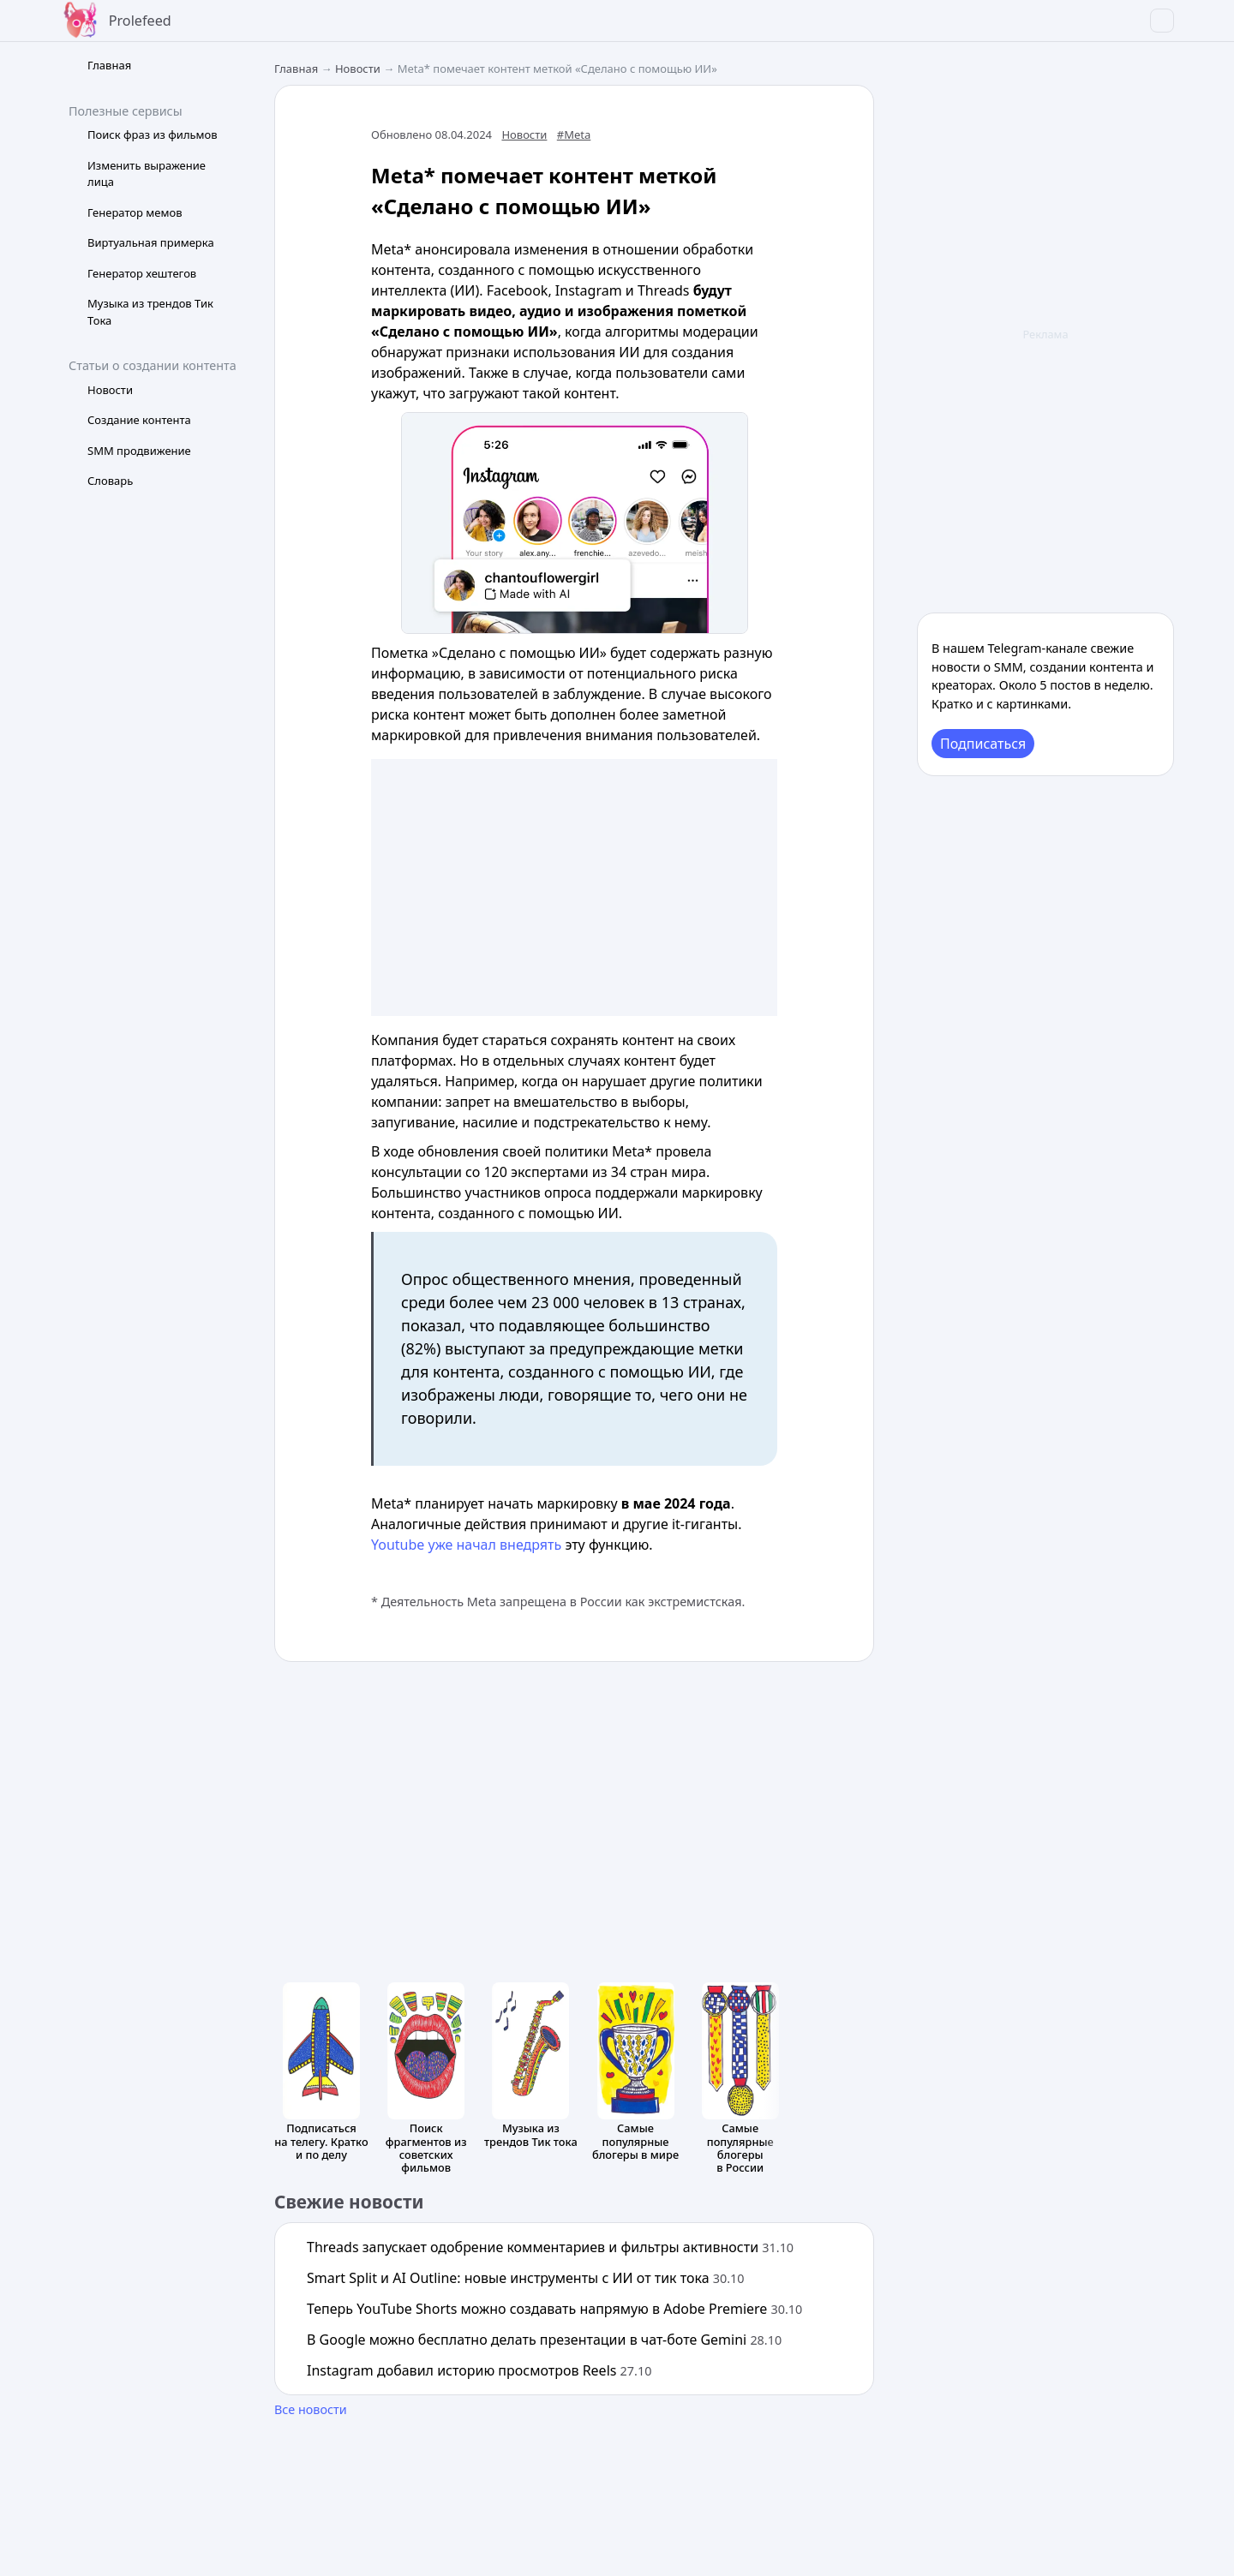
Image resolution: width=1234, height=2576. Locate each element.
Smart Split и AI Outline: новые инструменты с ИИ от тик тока (526, 2277)
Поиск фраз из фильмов (152, 134)
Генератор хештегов (141, 273)
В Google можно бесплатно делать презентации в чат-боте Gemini (544, 2339)
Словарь (110, 480)
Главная (109, 65)
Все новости (310, 2409)
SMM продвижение (139, 450)
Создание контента (139, 419)
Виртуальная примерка (150, 242)
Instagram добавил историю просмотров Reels (479, 2370)
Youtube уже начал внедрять (466, 1544)
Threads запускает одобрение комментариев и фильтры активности (550, 2247)
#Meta (574, 134)
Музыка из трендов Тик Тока (150, 312)
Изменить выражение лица (146, 174)
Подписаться (983, 743)
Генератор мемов (135, 212)
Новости (110, 389)
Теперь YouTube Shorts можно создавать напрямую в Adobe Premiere (554, 2308)
